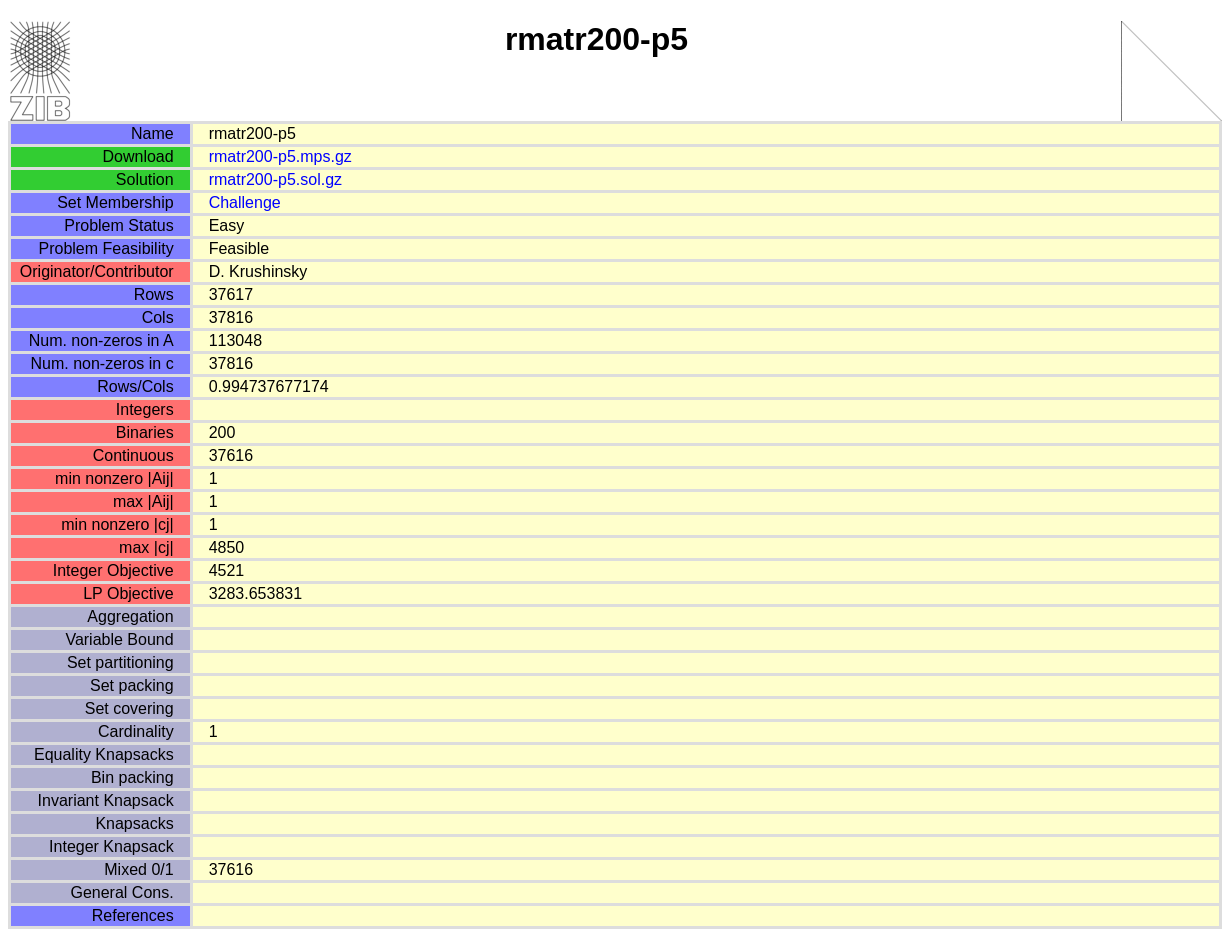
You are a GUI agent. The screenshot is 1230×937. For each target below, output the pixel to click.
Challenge (245, 202)
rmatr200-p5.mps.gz (280, 156)
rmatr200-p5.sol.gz (275, 179)
